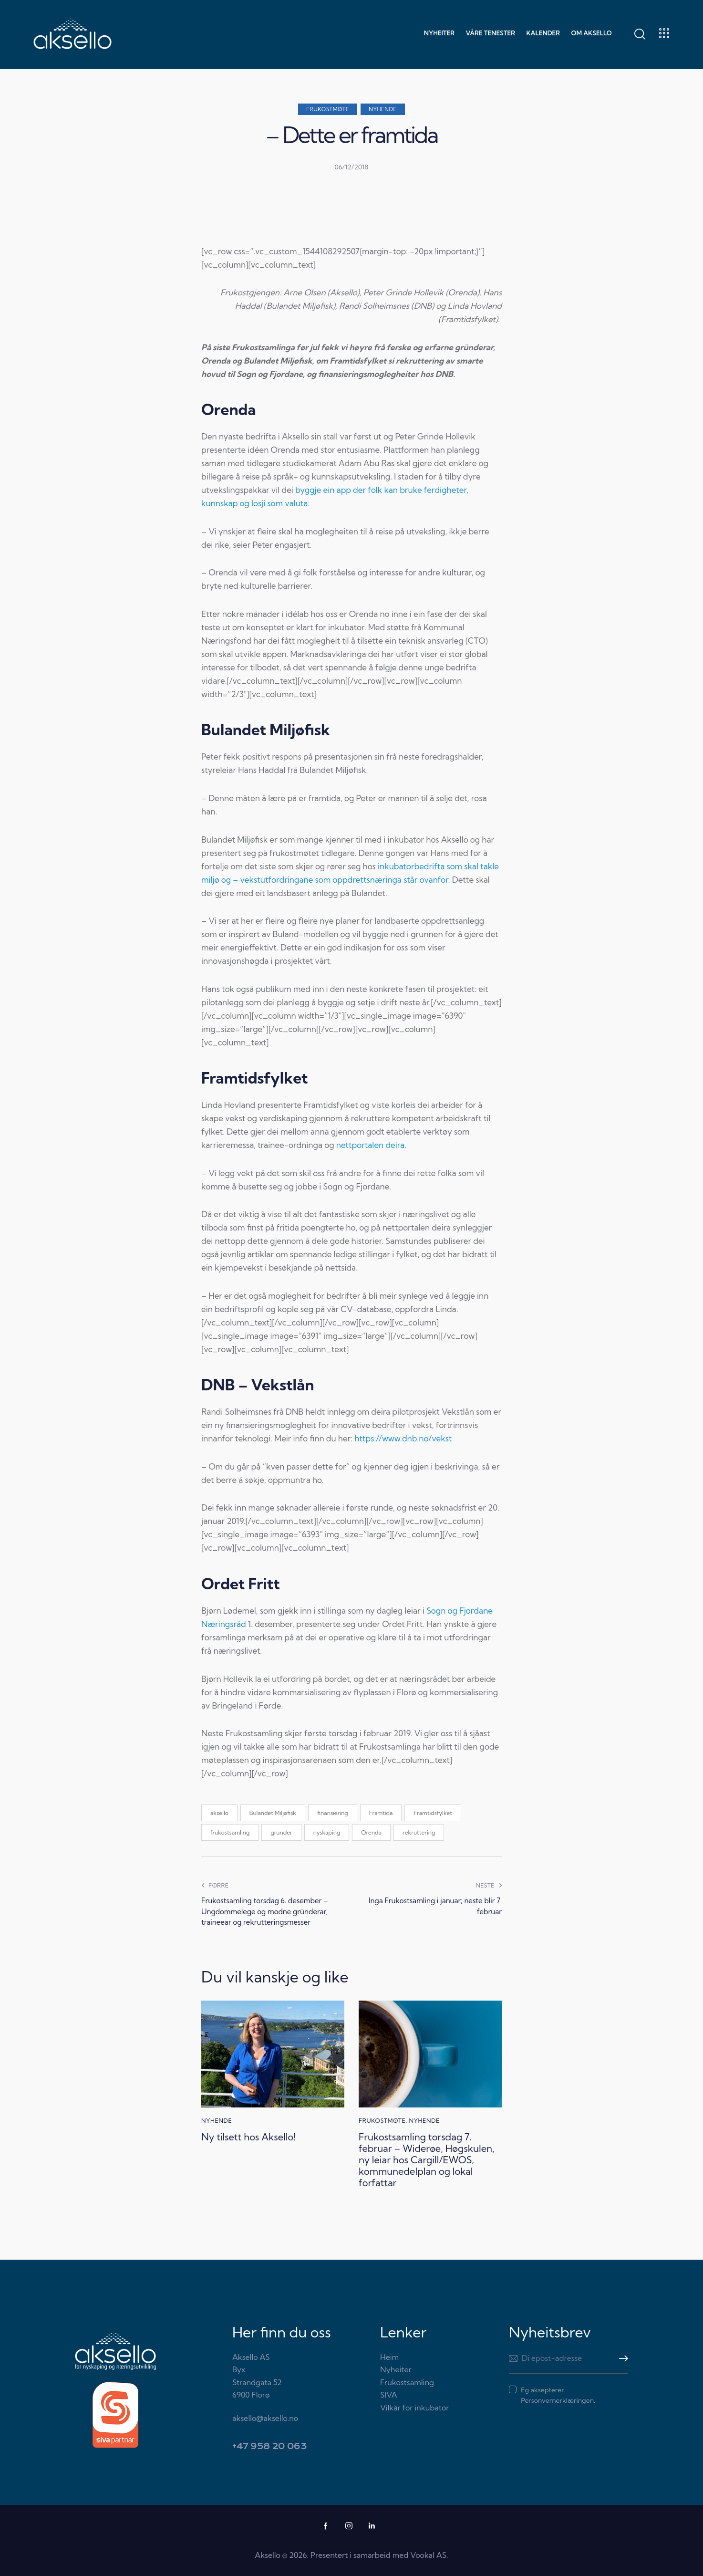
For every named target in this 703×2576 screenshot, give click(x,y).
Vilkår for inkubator (414, 2407)
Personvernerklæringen (557, 2400)
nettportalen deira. (371, 1145)
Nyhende (383, 109)
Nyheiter (396, 2369)
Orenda (371, 1832)
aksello (219, 1812)
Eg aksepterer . (558, 2395)
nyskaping (327, 1832)
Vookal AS (428, 2555)
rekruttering (419, 1832)
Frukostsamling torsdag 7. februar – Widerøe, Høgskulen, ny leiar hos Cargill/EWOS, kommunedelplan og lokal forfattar (427, 2160)
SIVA (388, 2394)
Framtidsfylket (433, 1812)
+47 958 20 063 (269, 2446)
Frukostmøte (327, 109)
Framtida (381, 1812)
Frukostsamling (407, 2382)
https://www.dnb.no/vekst (403, 1438)
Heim (389, 2357)
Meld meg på (621, 2358)
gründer (281, 1832)
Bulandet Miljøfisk (272, 1812)
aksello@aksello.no (265, 2418)
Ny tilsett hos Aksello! (248, 2137)
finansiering (332, 1812)
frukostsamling (229, 1832)
